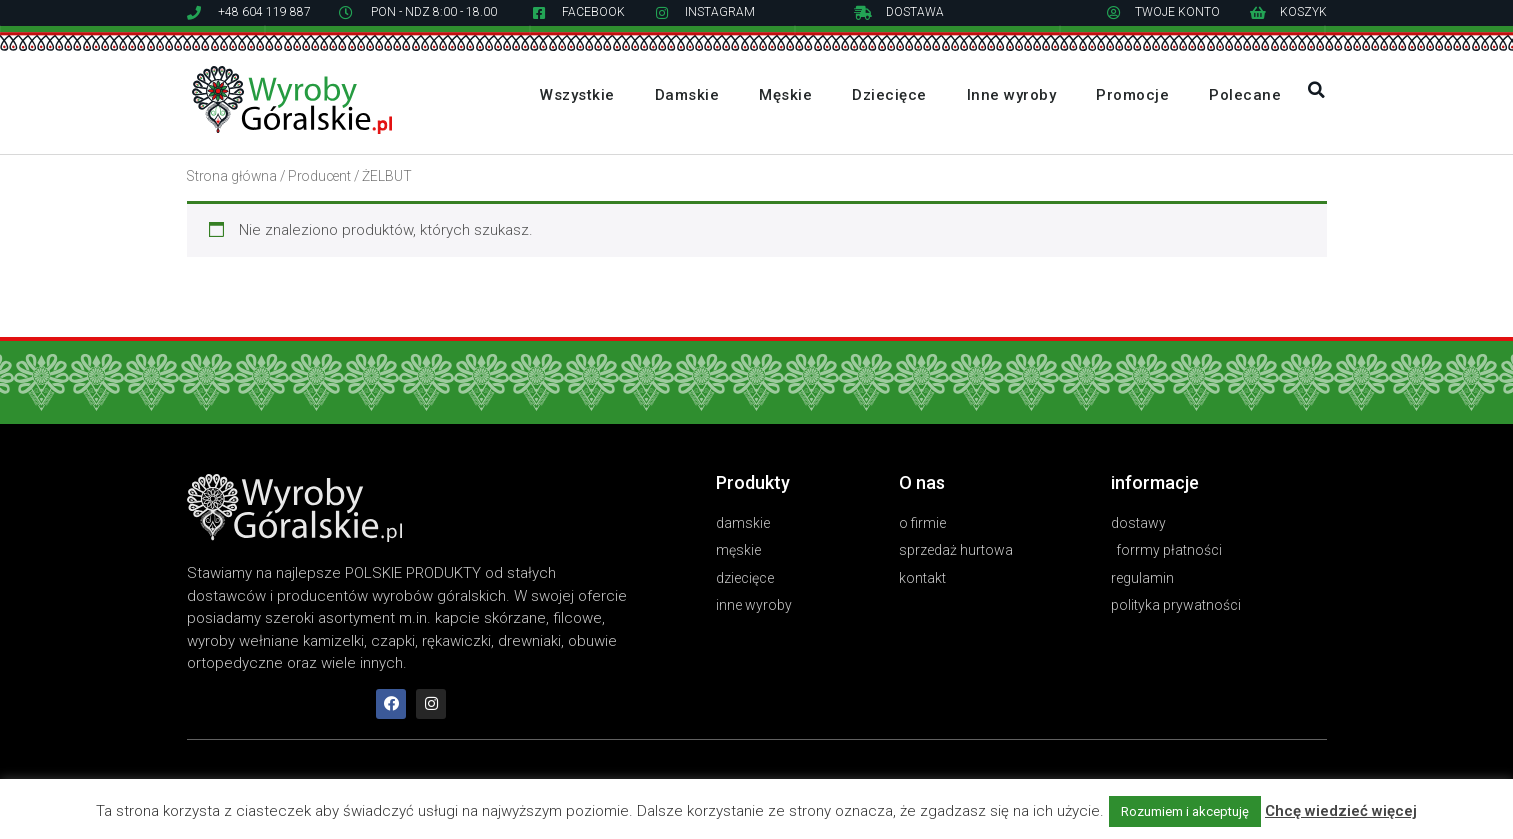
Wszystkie (577, 95)
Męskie (785, 95)
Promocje (1132, 95)
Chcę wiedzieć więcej (1341, 811)
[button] (1316, 90)
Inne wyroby (1012, 95)
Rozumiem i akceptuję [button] (1185, 811)
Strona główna (232, 176)
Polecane (1245, 95)
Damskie (687, 95)
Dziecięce (889, 95)
